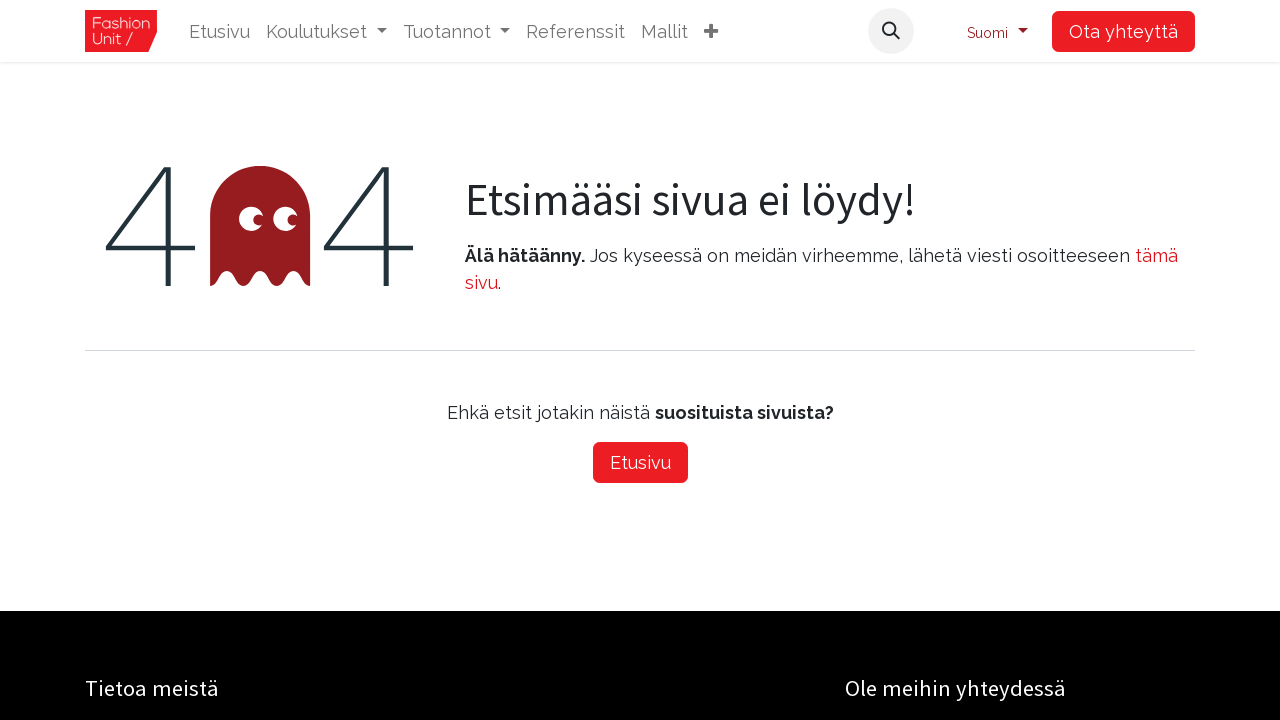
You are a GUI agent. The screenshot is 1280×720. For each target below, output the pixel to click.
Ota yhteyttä (1123, 31)
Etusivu (640, 462)
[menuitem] (219, 31)
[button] (711, 31)
